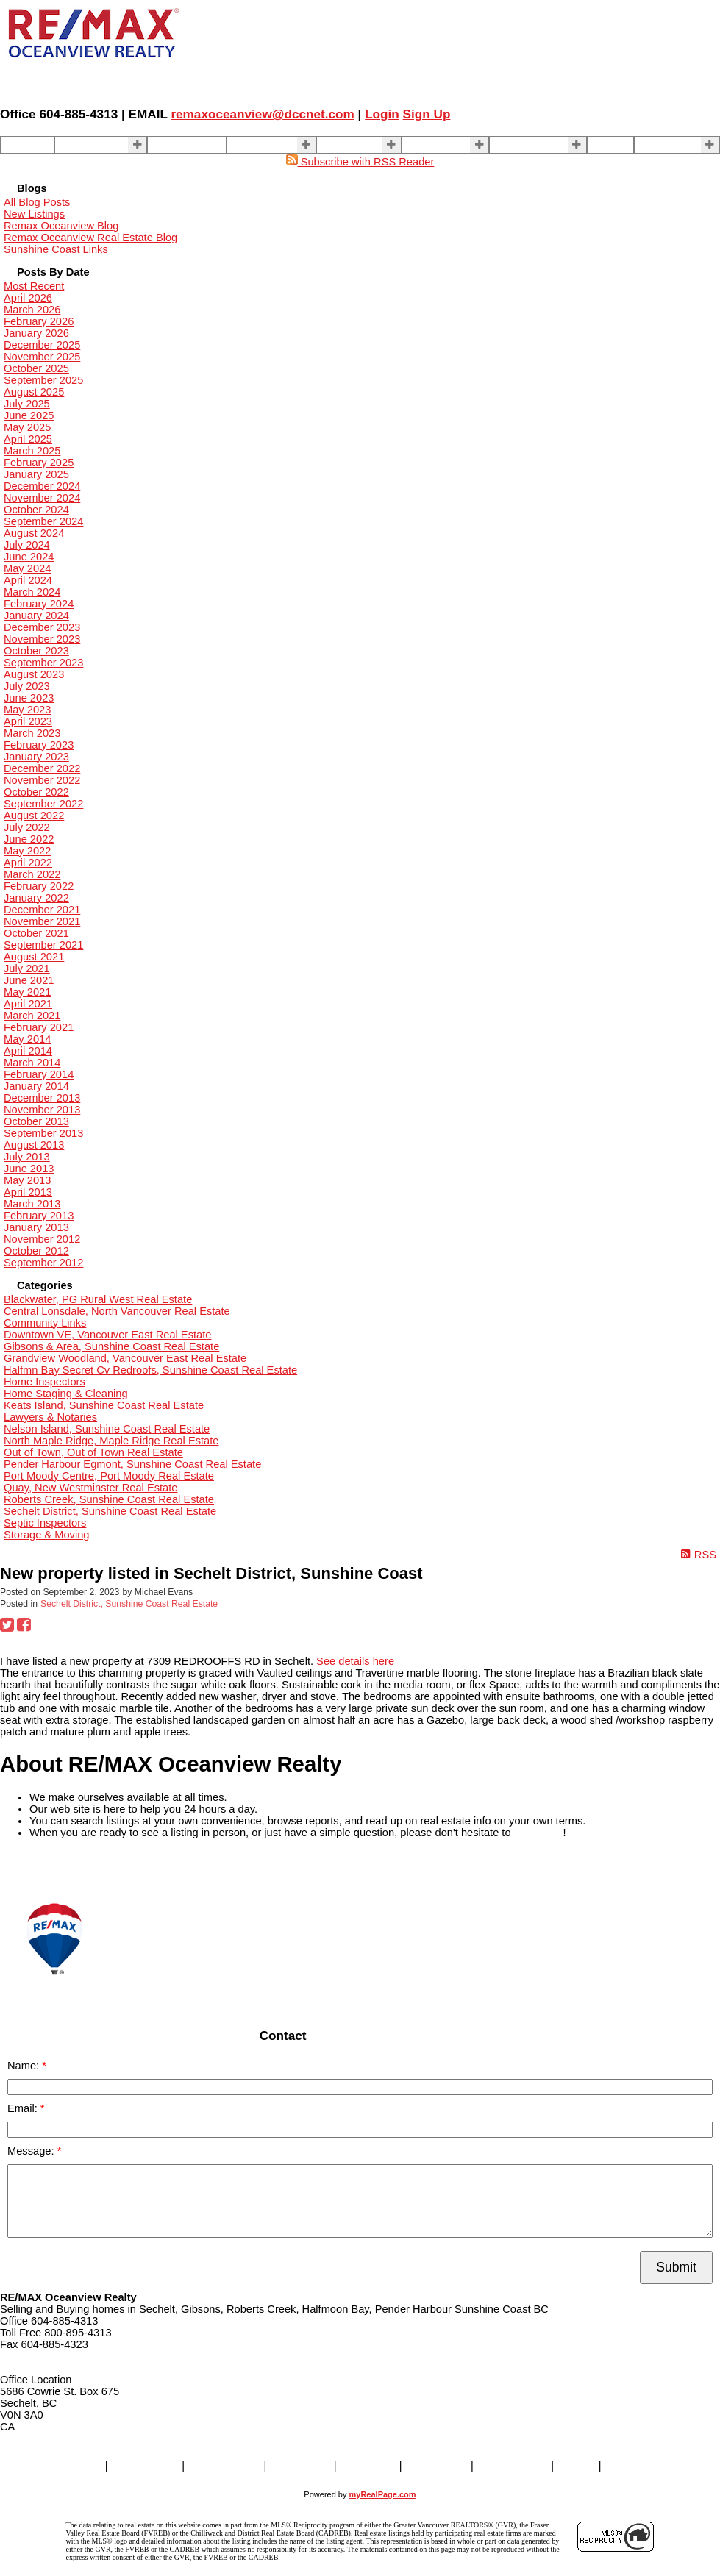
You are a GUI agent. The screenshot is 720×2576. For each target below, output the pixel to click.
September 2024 (43, 521)
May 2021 (27, 992)
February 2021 (39, 1027)
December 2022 (42, 768)
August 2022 (34, 815)
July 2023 (27, 686)
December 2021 (42, 910)
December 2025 (42, 345)
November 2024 (42, 498)
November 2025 (42, 357)
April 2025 (28, 439)
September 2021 (43, 945)
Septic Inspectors (45, 1523)
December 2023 (42, 627)
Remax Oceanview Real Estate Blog (90, 237)
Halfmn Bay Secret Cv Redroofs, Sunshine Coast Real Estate (150, 1370)
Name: (24, 2066)
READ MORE (32, 1867)
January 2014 (36, 1086)
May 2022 (27, 851)
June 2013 (29, 1168)
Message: (32, 2151)
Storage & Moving (47, 1535)
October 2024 (36, 509)
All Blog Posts (37, 202)
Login (382, 114)
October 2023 (36, 651)
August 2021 (34, 957)
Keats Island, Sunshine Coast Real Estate (104, 1405)
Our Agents (179, 145)
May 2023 (27, 710)
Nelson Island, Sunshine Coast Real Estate (107, 1429)
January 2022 (36, 898)
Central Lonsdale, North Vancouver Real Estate (117, 1311)
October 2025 (36, 368)
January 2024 (36, 615)
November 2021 (42, 921)
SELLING (254, 145)
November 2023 (42, 639)
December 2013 (42, 1098)
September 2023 (43, 662)
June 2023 (29, 698)
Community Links (45, 1323)
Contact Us (521, 145)
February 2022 (39, 886)
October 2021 (36, 933)
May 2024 (27, 568)
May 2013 (27, 1180)
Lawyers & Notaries (50, 1417)
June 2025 (29, 415)
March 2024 (32, 592)
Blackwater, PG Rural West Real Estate (98, 1299)
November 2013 (42, 1110)
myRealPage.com (382, 2494)
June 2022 (29, 839)
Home (19, 145)
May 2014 (27, 1039)
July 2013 (27, 1157)
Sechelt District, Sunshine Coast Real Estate (110, 1511)
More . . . (660, 145)
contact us (538, 1832)
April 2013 (28, 1192)
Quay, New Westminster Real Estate (90, 1488)
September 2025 (43, 380)
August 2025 (34, 392)
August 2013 (34, 1145)
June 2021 (29, 980)
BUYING (342, 145)
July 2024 (27, 545)
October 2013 (36, 1121)
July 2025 (27, 404)
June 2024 (29, 557)
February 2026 (39, 321)
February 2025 (39, 462)
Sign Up (427, 114)
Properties (84, 145)
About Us (429, 145)
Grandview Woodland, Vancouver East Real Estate (125, 1358)
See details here (355, 1661)
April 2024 (28, 580)
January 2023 (36, 757)
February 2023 (39, 745)
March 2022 (32, 874)
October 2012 (36, 1251)
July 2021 (27, 968)
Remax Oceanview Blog (61, 226)
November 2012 (42, 1239)
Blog (602, 145)
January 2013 (36, 1227)
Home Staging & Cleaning (66, 1393)
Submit (676, 2267)
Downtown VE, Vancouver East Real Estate (107, 1335)
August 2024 (34, 533)
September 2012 (43, 1263)
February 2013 (39, 1215)
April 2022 (28, 862)
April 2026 (28, 298)
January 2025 (36, 474)
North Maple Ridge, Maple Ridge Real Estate (111, 1440)
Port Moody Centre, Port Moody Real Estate (109, 1476)
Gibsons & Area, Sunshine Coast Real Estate (111, 1346)
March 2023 (32, 733)
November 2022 (42, 780)
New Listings (34, 214)
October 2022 (36, 792)
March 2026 (32, 309)
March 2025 (32, 451)
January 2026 (36, 333)
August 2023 (34, 674)
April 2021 (28, 1004)
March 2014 (32, 1062)
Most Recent (34, 286)
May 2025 (27, 427)
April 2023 (28, 721)
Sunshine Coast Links (56, 249)
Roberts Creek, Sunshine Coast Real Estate (109, 1499)
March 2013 (32, 1204)
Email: (23, 2108)
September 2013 (43, 1133)
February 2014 (39, 1074)
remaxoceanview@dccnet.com (262, 114)
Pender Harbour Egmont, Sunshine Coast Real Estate (132, 1464)
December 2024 (42, 486)
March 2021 (32, 1015)
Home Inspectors (44, 1382)
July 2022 (27, 827)
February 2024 (39, 604)
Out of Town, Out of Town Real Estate (93, 1452)
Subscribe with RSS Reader (360, 162)
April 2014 (28, 1051)
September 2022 (43, 804)
